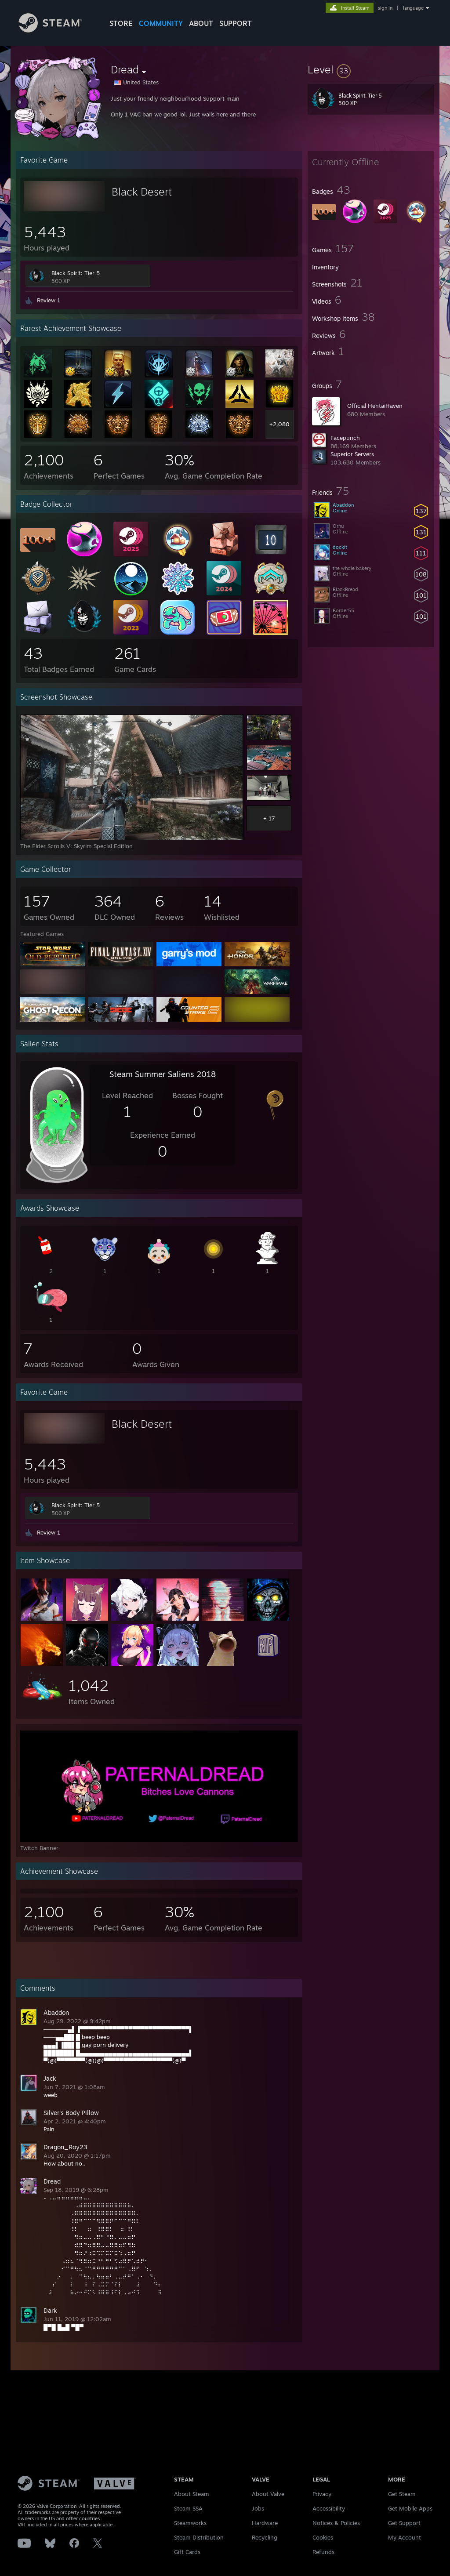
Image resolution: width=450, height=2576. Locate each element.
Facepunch (345, 437)
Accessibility (328, 2508)
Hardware (265, 2522)
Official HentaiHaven (375, 405)
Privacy (321, 2493)
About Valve (268, 2493)
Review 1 (48, 300)
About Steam (191, 2493)
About (201, 23)
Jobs (258, 2508)
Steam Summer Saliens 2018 (162, 1074)
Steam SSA (188, 2508)
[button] (371, 69)
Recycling (264, 2537)
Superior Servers (352, 453)
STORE (121, 23)
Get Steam (402, 2493)
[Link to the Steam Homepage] (57, 30)
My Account (404, 2537)
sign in (385, 8)
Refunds (323, 2551)
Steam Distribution (199, 2537)
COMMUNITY (161, 23)
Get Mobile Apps (410, 2508)
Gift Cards (187, 2551)
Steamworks (190, 2522)
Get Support (404, 2522)
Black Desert (142, 191)
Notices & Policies (336, 2522)
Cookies (322, 2537)
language (413, 8)
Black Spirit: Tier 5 (75, 272)
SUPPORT (235, 23)
